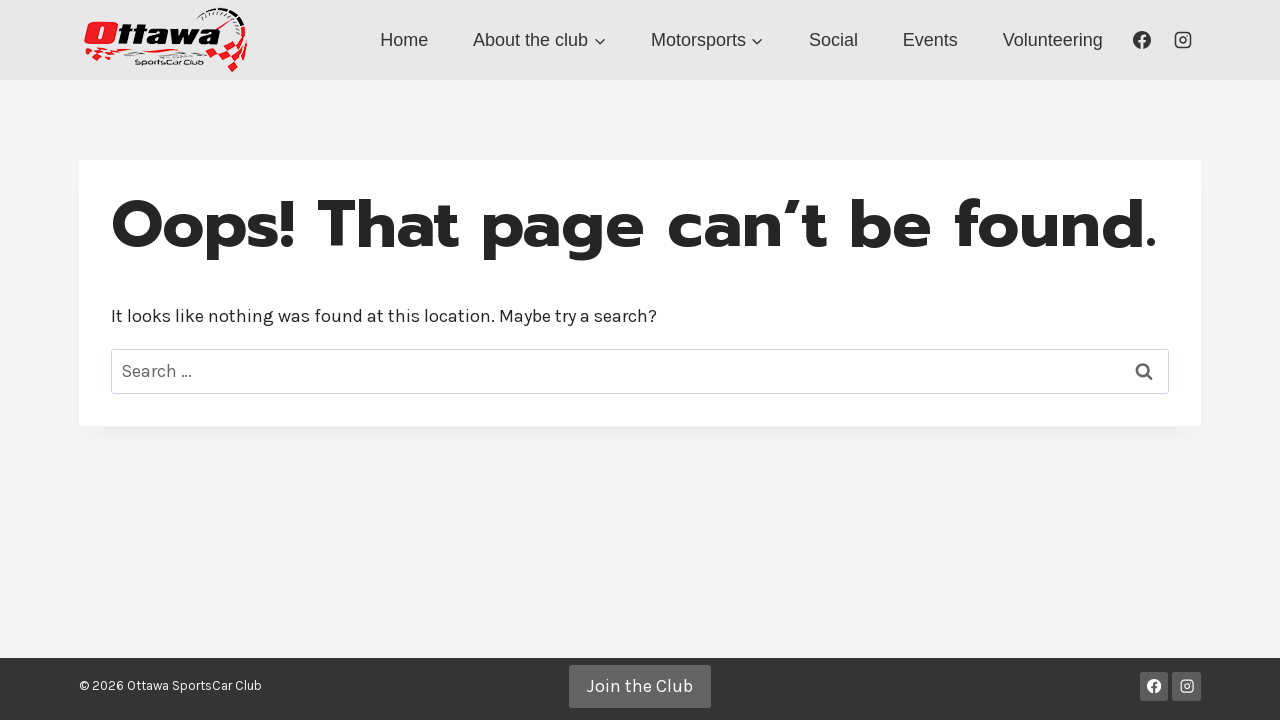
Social (833, 40)
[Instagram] (1183, 40)
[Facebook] (1142, 40)
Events (930, 40)
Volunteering (1053, 40)
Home (404, 40)
